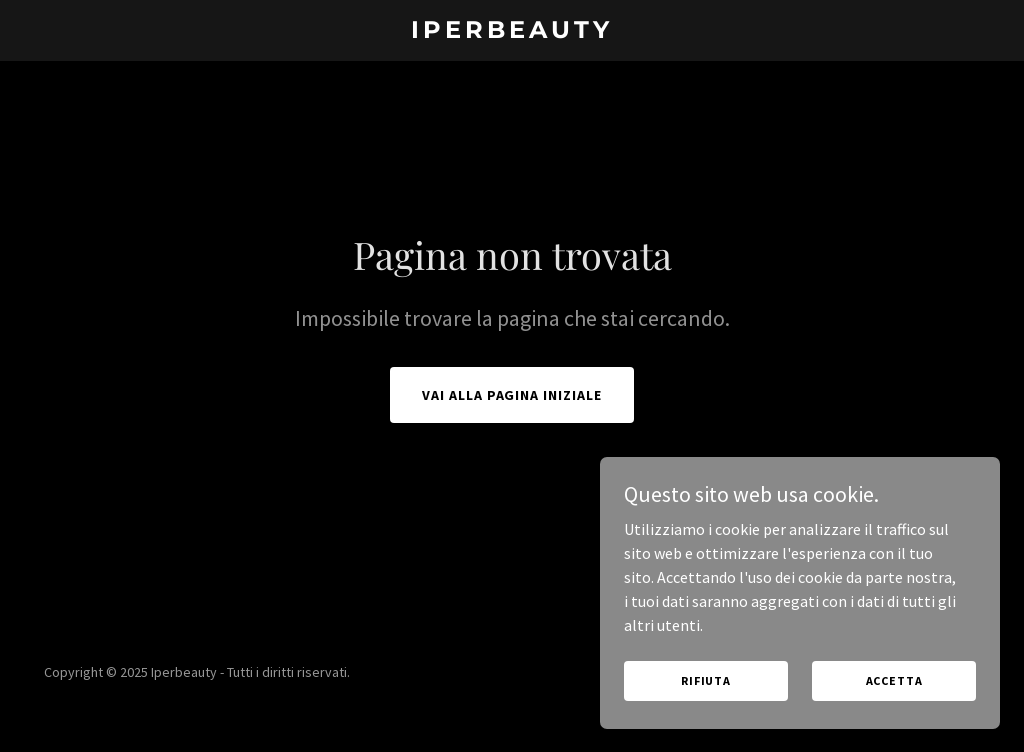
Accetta (894, 680)
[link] (511, 32)
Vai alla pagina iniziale (512, 395)
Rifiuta (706, 680)
